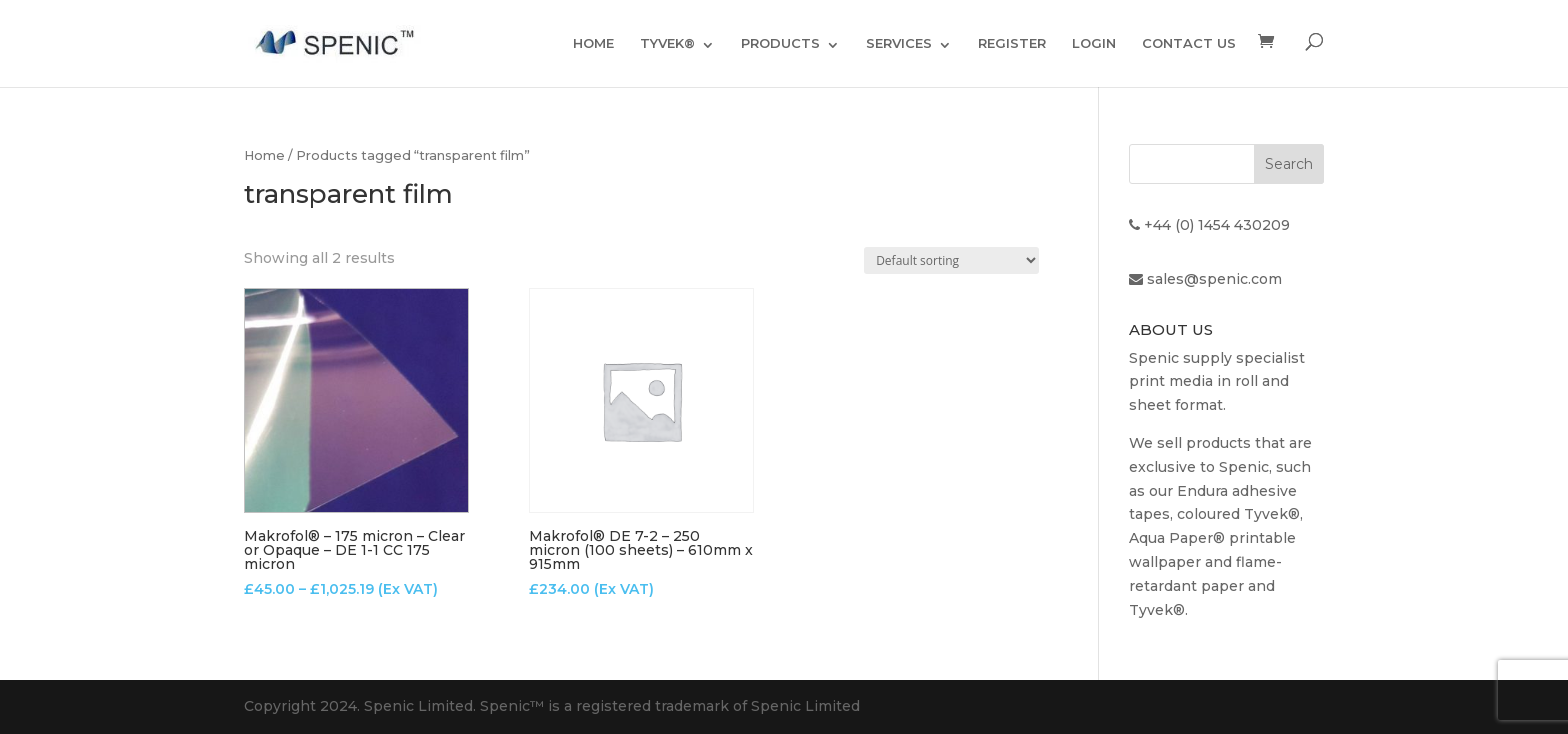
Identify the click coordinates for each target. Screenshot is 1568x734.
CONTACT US (1189, 43)
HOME (593, 43)
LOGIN (1094, 43)
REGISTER (1012, 43)
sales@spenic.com (1214, 279)
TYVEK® (667, 43)
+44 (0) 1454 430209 (1217, 225)
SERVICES (899, 43)
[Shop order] (951, 260)
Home (264, 155)
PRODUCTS (780, 43)
